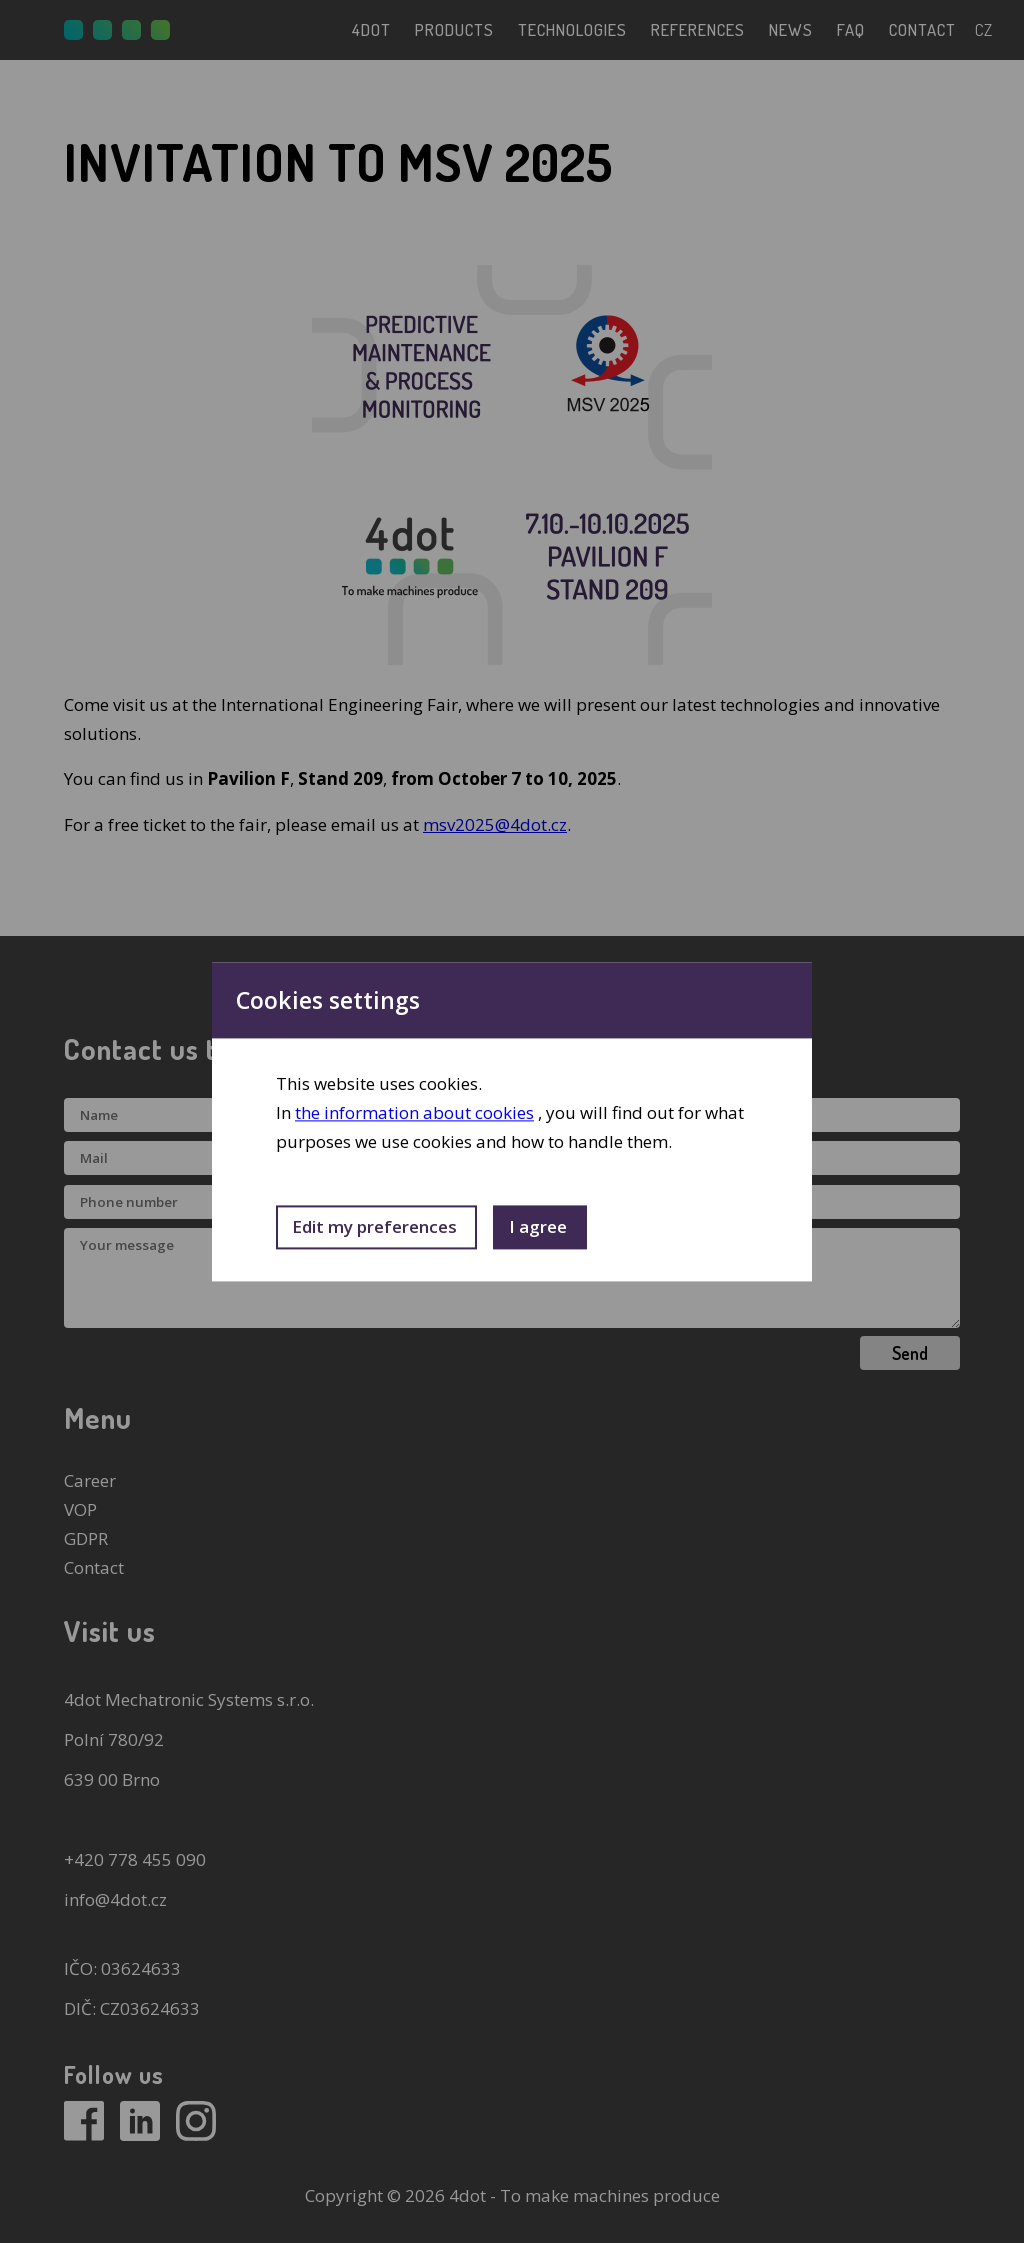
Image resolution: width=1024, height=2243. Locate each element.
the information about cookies (414, 1113)
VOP (80, 1509)
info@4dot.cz (115, 1899)
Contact (94, 1567)
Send (910, 1353)
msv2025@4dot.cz (495, 824)
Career (90, 1480)
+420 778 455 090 (135, 1859)
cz (983, 29)
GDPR (86, 1538)
